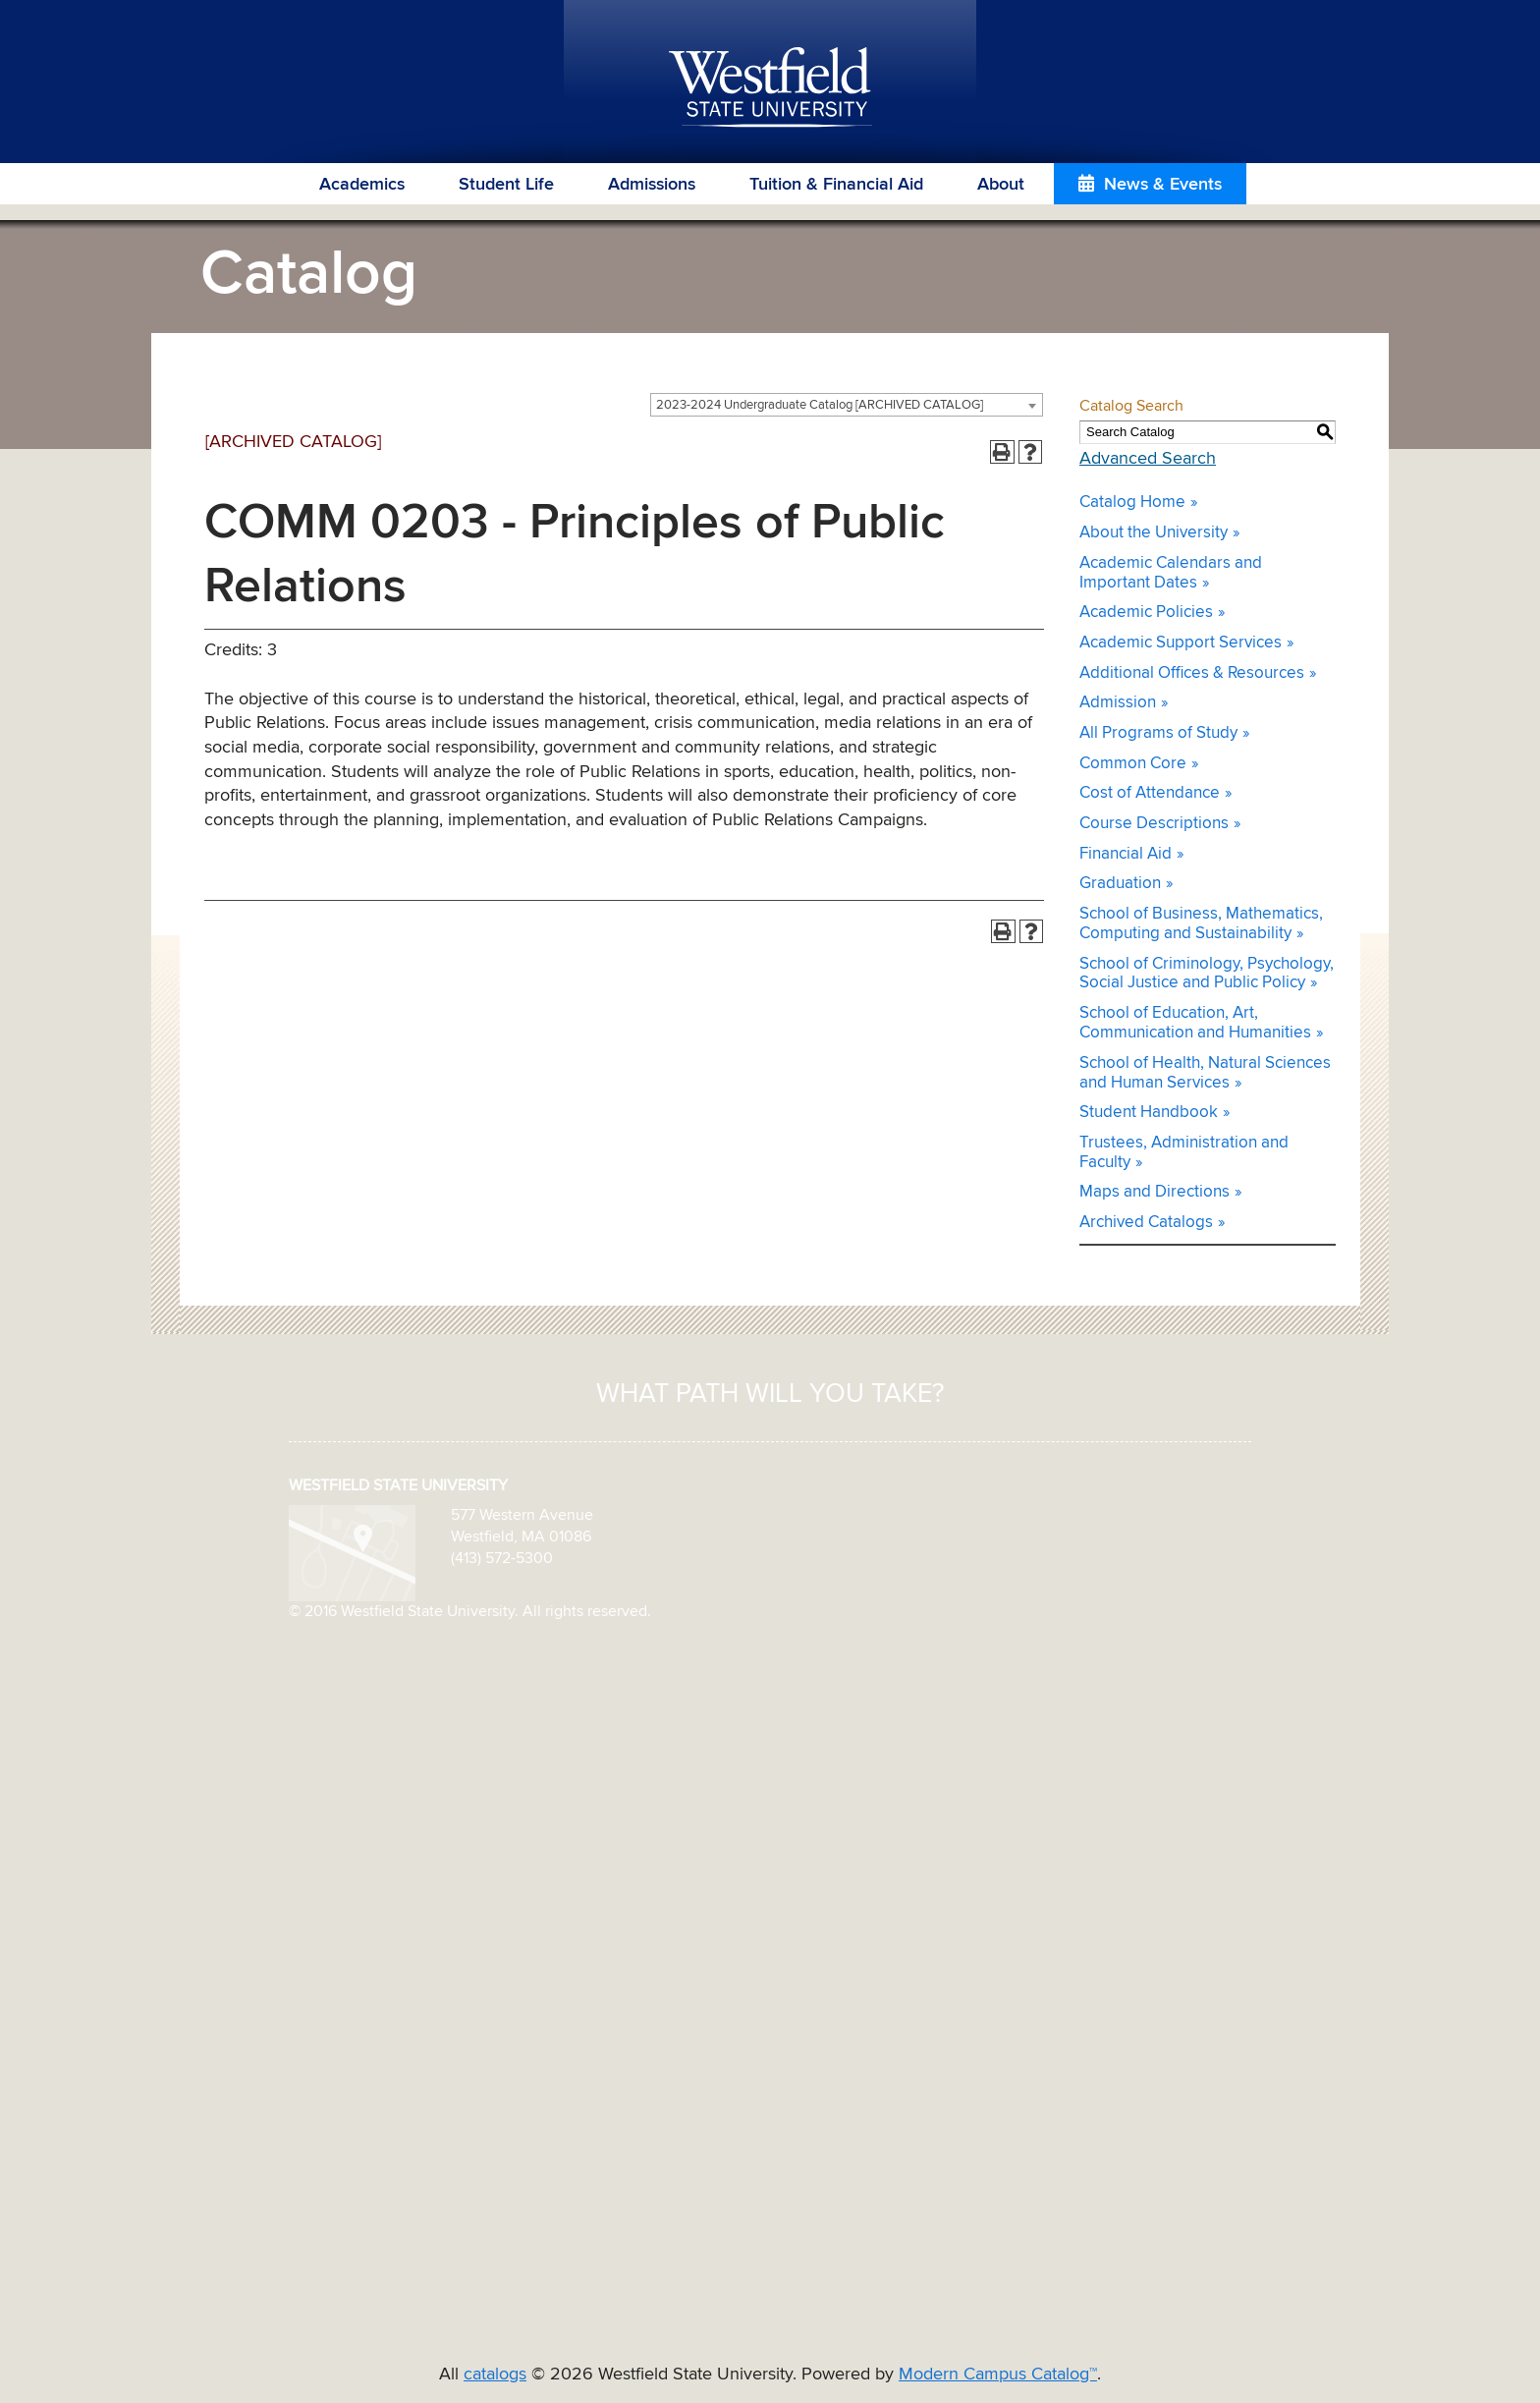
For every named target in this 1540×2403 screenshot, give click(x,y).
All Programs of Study (1158, 733)
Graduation (1120, 883)
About (1000, 185)
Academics (362, 185)
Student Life (506, 185)
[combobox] (846, 405)
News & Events (1163, 185)
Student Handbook (1148, 1112)
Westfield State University (770, 88)
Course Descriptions (1154, 823)
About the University (1153, 533)
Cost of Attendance (1149, 793)
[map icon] (352, 1552)
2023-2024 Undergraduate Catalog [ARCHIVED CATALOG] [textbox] (819, 405)
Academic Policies (1146, 612)
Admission (1117, 703)
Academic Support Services (1180, 643)
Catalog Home (1132, 502)
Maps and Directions (1154, 1192)
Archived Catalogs (1146, 1222)
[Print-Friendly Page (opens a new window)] (1002, 452)
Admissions (651, 185)
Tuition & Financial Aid (836, 185)
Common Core (1132, 763)
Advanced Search (1147, 459)
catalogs (495, 2374)
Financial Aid (1125, 854)
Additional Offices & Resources (1191, 673)
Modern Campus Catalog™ (998, 2374)
